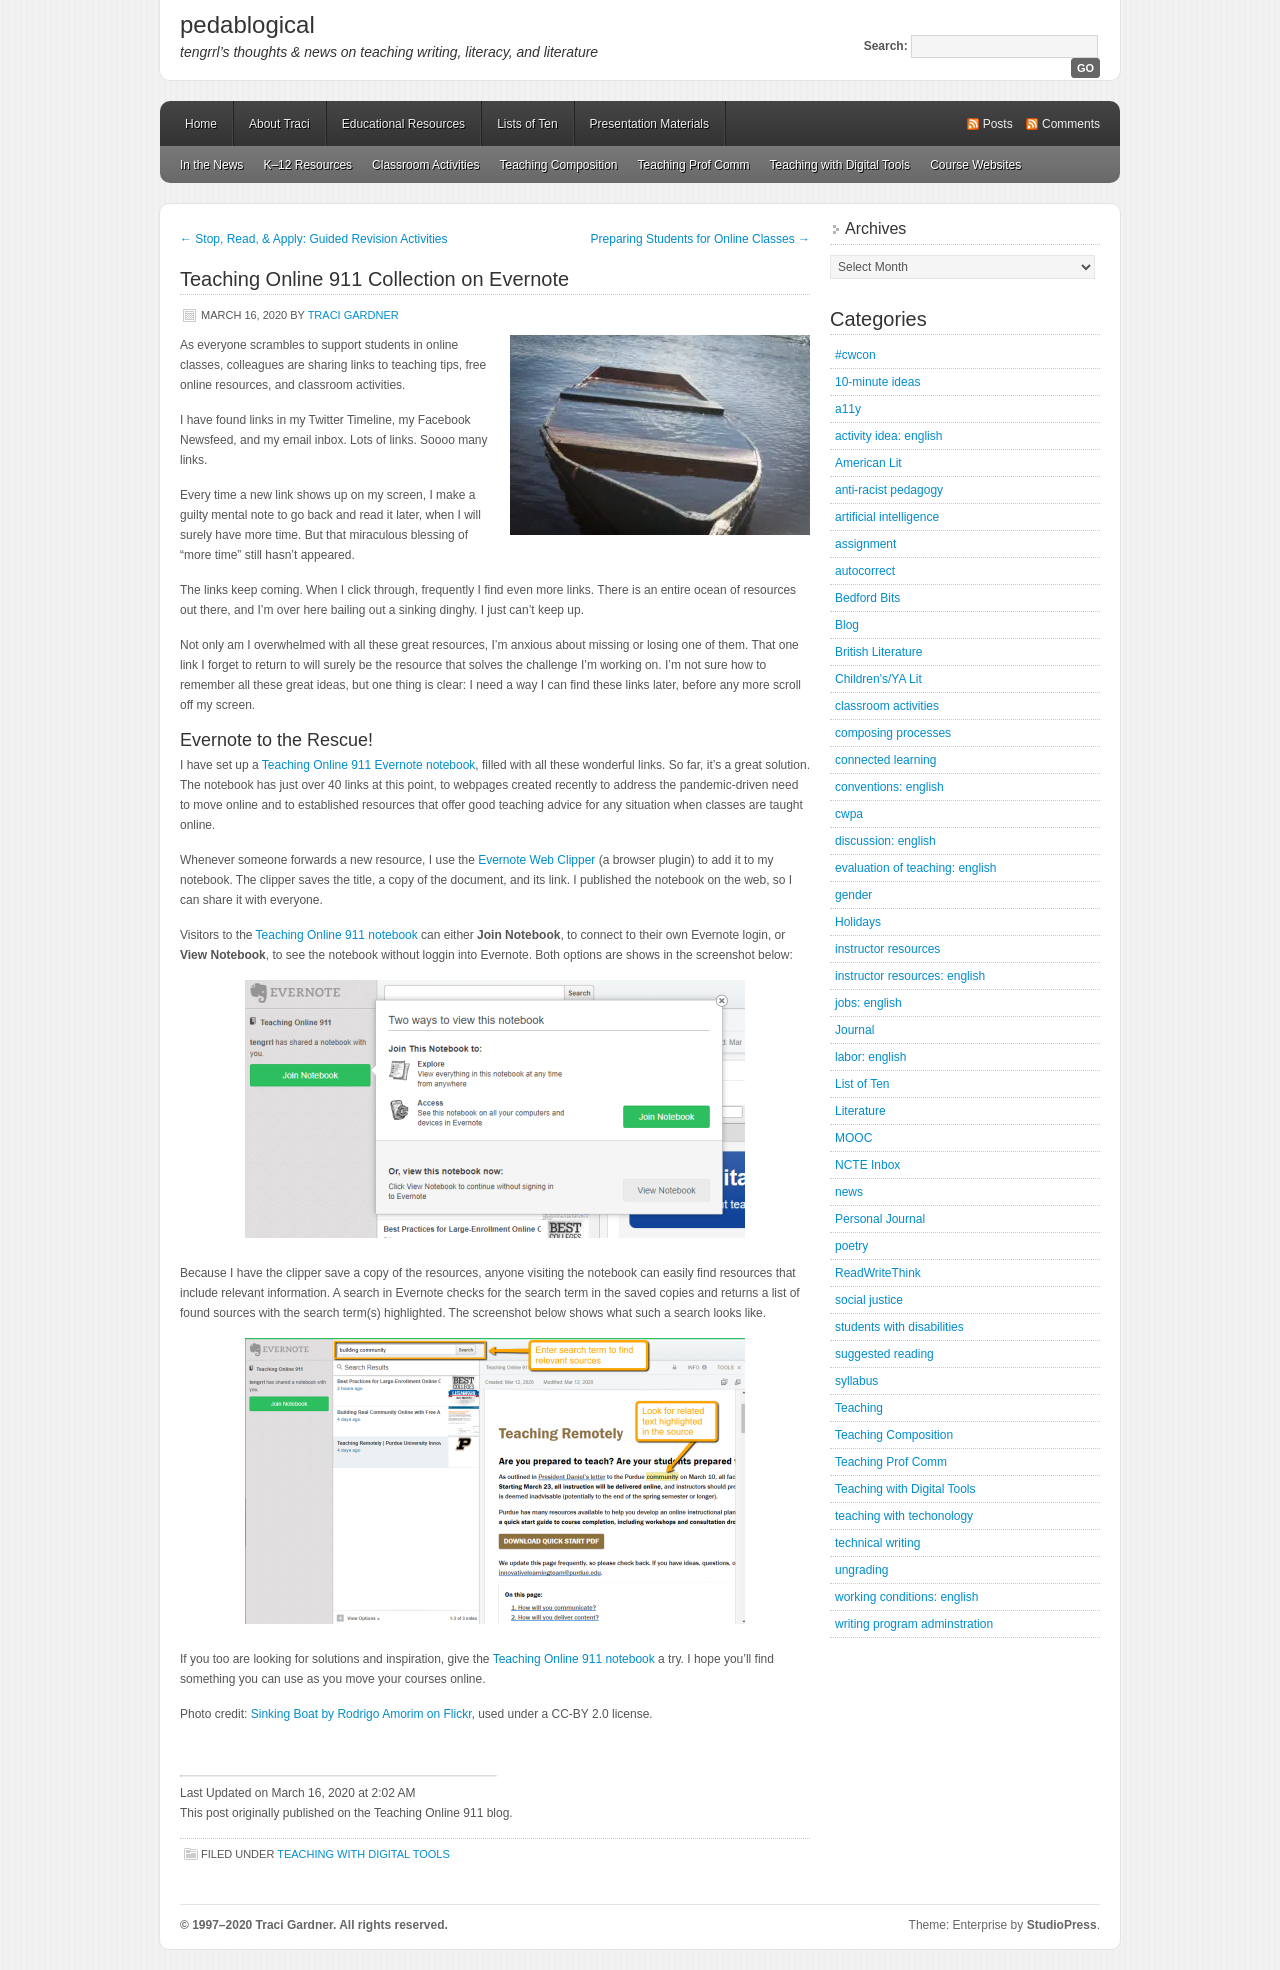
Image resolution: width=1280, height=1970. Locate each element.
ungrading (861, 1570)
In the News (211, 165)
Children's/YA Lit (878, 679)
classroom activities (887, 706)
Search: (886, 46)
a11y (848, 409)
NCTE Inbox (867, 1165)
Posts (998, 124)
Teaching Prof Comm (694, 165)
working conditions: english (906, 1597)
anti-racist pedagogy (889, 490)
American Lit (868, 463)
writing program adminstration (914, 1624)
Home (201, 124)
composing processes (893, 733)
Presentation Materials (649, 124)
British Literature (878, 652)
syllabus (856, 1381)
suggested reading (884, 1354)
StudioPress (1062, 1925)
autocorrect (865, 571)
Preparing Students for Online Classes (700, 239)
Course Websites (975, 165)
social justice (869, 1300)
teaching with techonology (904, 1516)
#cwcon (855, 355)
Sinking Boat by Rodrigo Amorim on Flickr (361, 1714)
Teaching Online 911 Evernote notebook (369, 765)
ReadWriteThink (878, 1273)
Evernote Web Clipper (536, 860)
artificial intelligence (887, 517)
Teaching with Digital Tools (840, 165)
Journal (854, 1030)
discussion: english (885, 841)
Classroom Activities (425, 165)
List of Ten (862, 1084)
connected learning (885, 760)
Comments (1071, 124)
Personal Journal (880, 1219)
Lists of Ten (527, 124)
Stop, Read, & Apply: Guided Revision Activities (313, 239)
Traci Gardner (353, 315)
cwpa (849, 814)
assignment (865, 544)
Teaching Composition (558, 165)
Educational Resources (403, 124)
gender (853, 895)
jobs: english (868, 1003)
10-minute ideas (877, 382)
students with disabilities (899, 1327)
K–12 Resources (307, 165)
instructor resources (887, 949)
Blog (847, 625)
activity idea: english (888, 436)
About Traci (279, 124)
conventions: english (889, 787)
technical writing (877, 1543)
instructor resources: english (910, 976)
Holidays (858, 922)
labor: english (870, 1057)
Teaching (859, 1408)
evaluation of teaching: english (915, 868)
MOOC (853, 1138)
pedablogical (247, 24)
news (849, 1192)
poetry (851, 1246)
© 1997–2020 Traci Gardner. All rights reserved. (314, 1925)
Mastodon (450, 1928)
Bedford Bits (867, 598)
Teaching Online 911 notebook (337, 935)
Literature (860, 1111)
